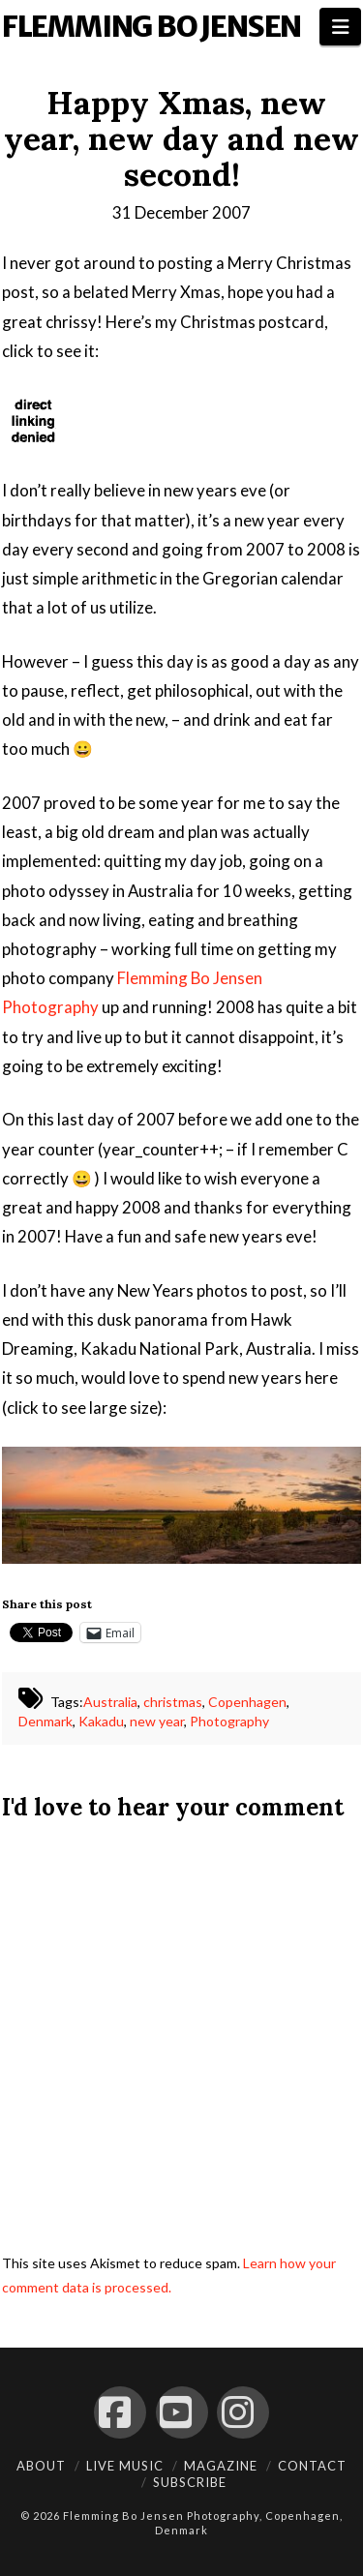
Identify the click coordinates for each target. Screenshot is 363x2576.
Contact (312, 2465)
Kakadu (101, 1721)
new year (157, 1721)
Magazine (220, 2465)
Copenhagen (247, 1701)
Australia (110, 1701)
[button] (340, 26)
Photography (229, 1721)
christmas (172, 1701)
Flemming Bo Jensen (151, 26)
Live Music (125, 2465)
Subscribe (190, 2482)
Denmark (45, 1721)
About (41, 2465)
